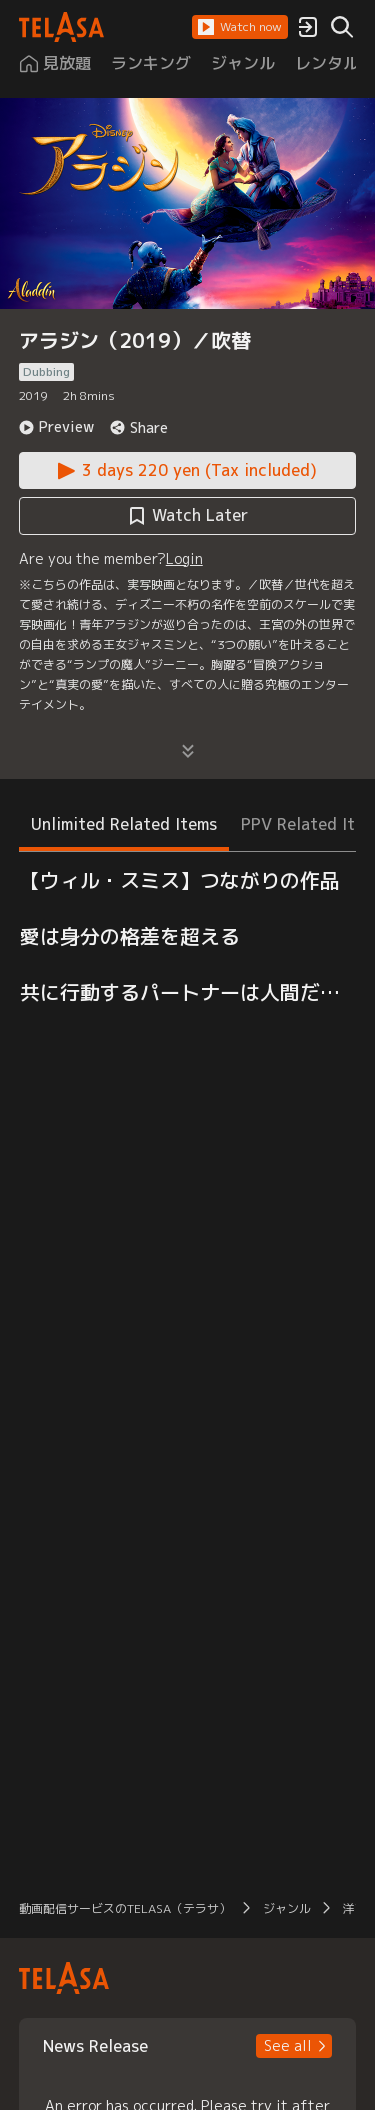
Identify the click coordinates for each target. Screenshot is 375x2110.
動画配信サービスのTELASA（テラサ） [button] (125, 1908)
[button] (240, 27)
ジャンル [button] (287, 1908)
